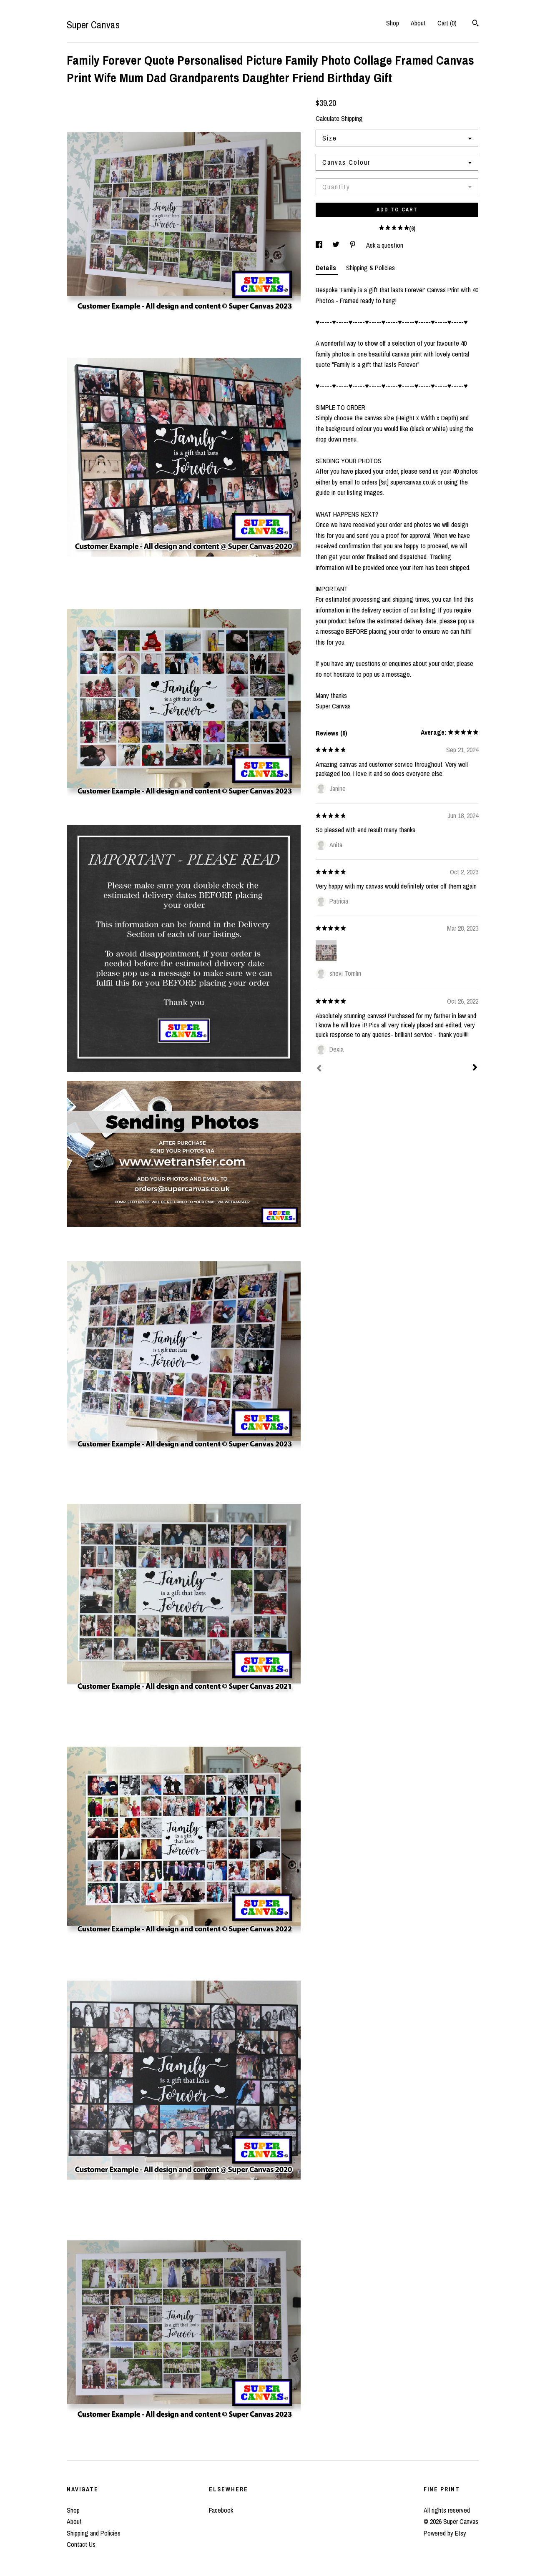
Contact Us (81, 2544)
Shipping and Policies (94, 2533)
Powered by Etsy (445, 2533)
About (418, 23)
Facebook (221, 2510)
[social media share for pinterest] (353, 245)
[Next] (475, 1068)
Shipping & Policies (370, 267)
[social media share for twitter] (336, 245)
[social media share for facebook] (320, 245)
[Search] (475, 24)
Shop (392, 23)
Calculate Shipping (339, 118)
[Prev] (319, 1069)
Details (327, 267)
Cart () (447, 23)
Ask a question (384, 245)
